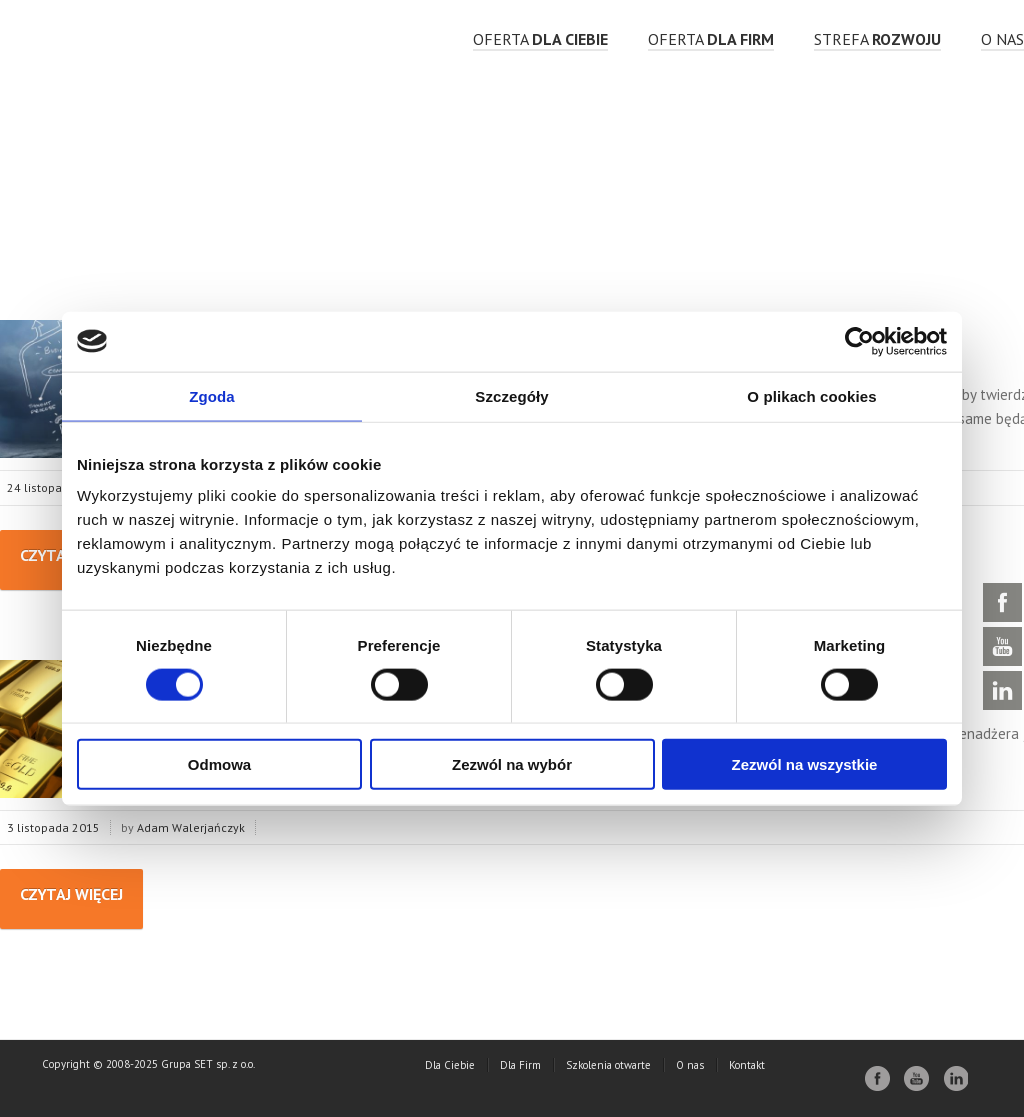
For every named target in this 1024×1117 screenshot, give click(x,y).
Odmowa (219, 764)
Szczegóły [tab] (511, 395)
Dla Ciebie (450, 1065)
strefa (877, 39)
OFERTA (540, 39)
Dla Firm (520, 1065)
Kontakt (747, 1065)
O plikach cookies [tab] (811, 395)
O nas (1002, 39)
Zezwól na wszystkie (805, 764)
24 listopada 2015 (57, 487)
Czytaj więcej (71, 894)
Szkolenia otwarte (608, 1065)
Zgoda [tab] (212, 395)
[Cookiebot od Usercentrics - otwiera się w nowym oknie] (859, 341)
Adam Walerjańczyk (191, 827)
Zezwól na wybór (512, 764)
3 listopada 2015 (53, 827)
